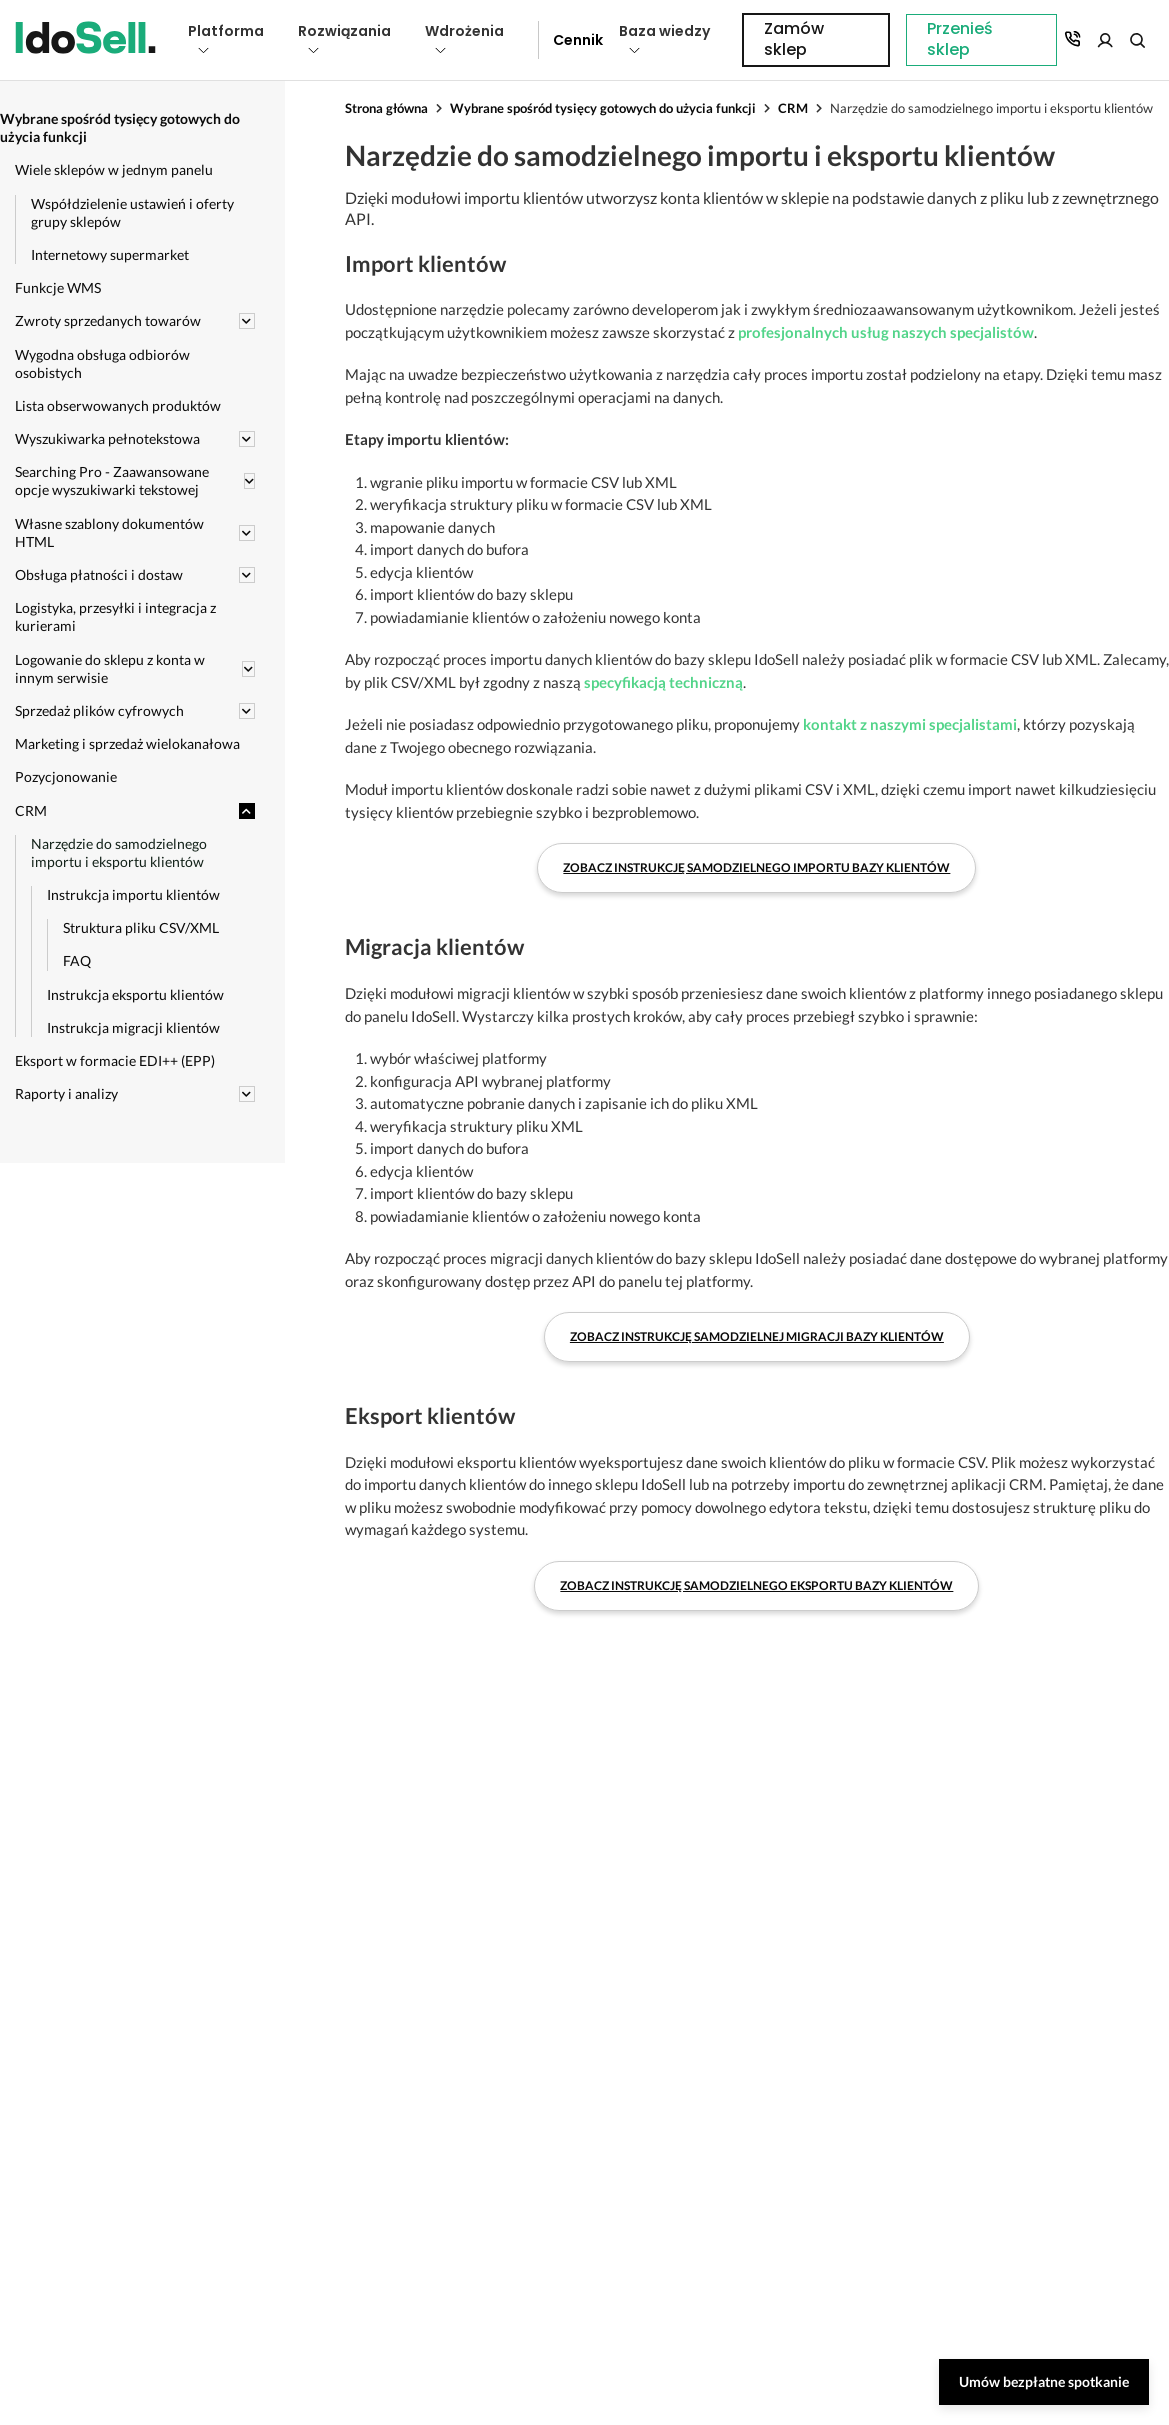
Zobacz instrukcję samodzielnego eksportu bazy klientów (756, 1585)
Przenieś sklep (808, 40)
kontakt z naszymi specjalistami (910, 724)
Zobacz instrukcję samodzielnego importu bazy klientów (756, 867)
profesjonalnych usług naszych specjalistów (886, 332)
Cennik (572, 40)
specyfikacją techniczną (663, 682)
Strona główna (386, 108)
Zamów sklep (1071, 39)
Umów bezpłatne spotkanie (1044, 2381)
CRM (793, 108)
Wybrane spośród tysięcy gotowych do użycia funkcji (603, 108)
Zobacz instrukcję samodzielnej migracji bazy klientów (757, 1336)
